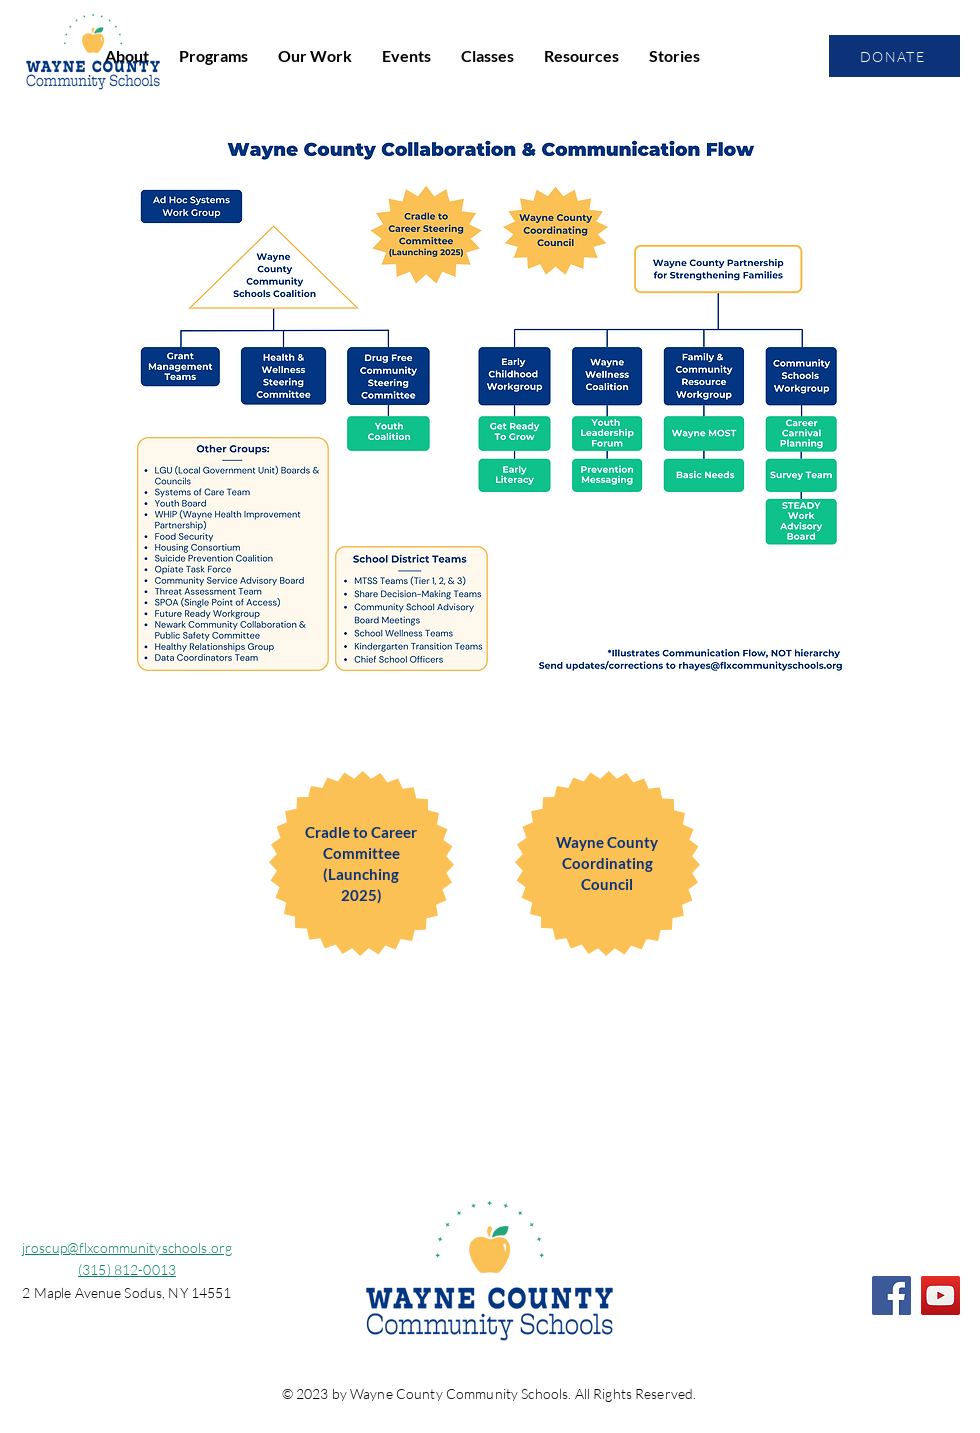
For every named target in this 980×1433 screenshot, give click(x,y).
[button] (127, 56)
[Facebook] (891, 1295)
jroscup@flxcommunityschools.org (127, 1247)
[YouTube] (940, 1295)
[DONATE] (894, 56)
